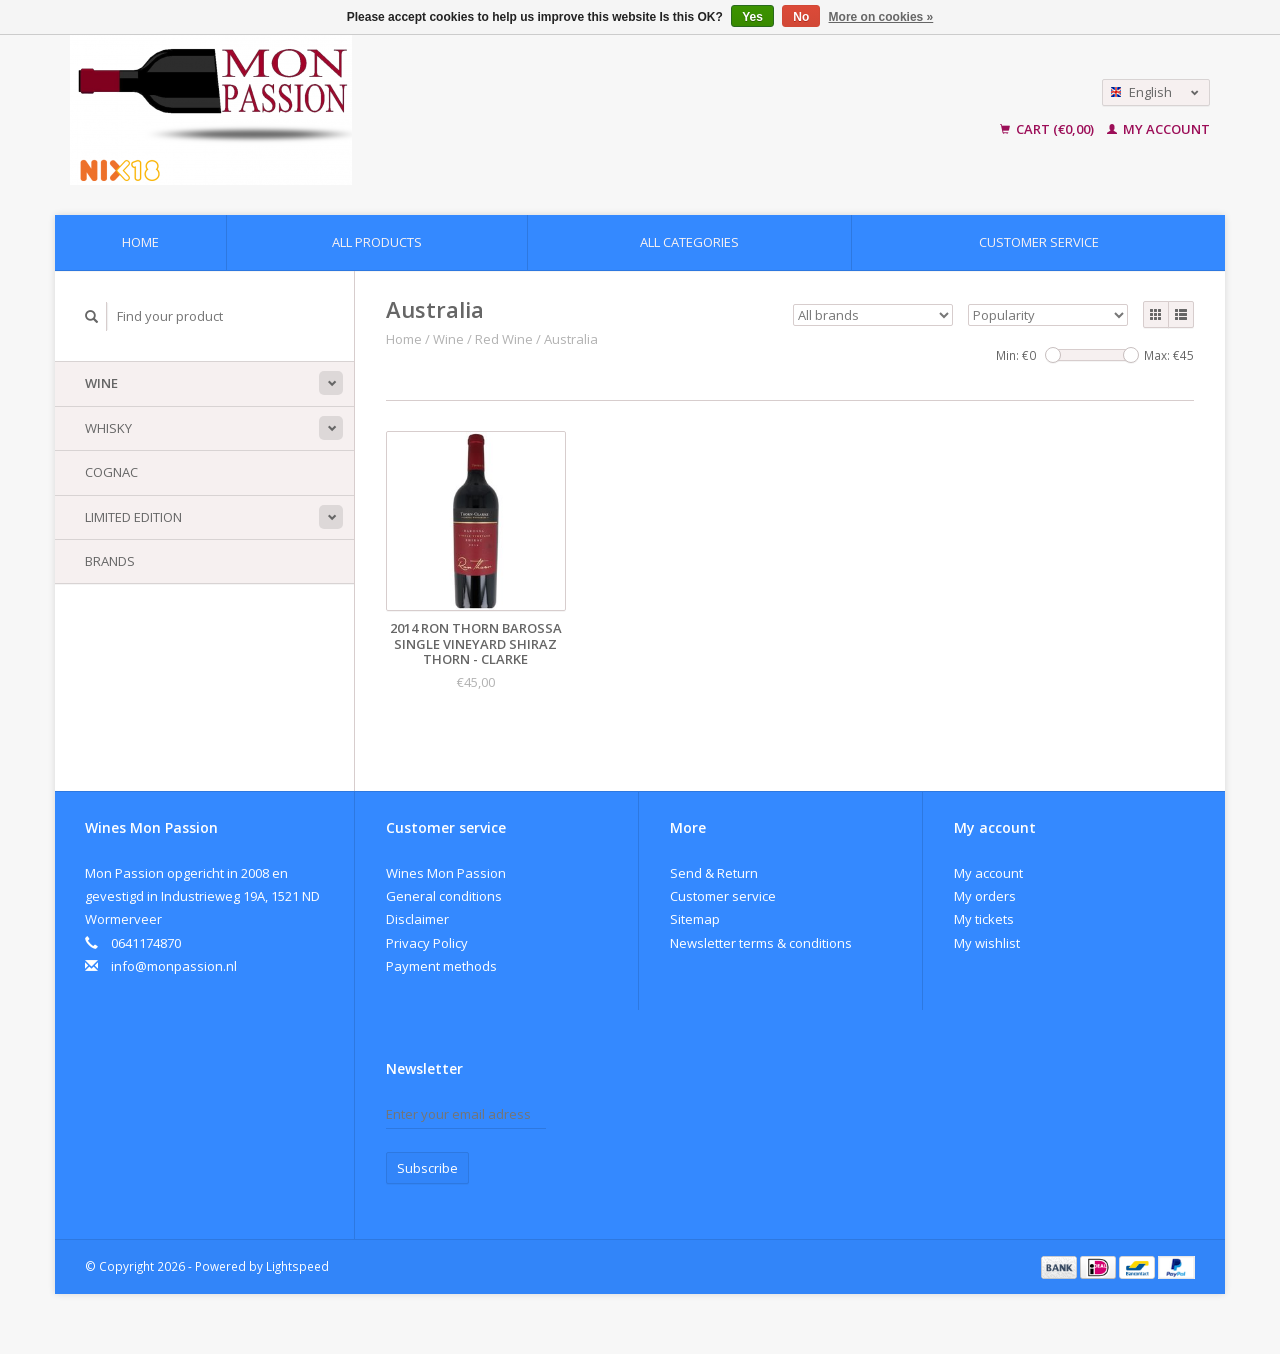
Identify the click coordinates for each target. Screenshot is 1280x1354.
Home (140, 242)
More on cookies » (881, 17)
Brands (110, 561)
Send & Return (714, 873)
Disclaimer (417, 919)
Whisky (108, 428)
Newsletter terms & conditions (761, 943)
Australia (571, 339)
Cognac (111, 472)
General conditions (444, 896)
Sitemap (695, 919)
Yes (752, 17)
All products (377, 242)
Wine (101, 383)
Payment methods (441, 966)
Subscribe (427, 1168)
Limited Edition (133, 517)
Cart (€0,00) (1048, 129)
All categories (689, 242)
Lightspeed (297, 1266)
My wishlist (987, 943)
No (801, 17)
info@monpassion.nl (174, 966)
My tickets (984, 919)
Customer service (1039, 242)
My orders (985, 896)
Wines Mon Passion (446, 873)
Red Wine (504, 339)
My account (1158, 129)
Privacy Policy (427, 943)
